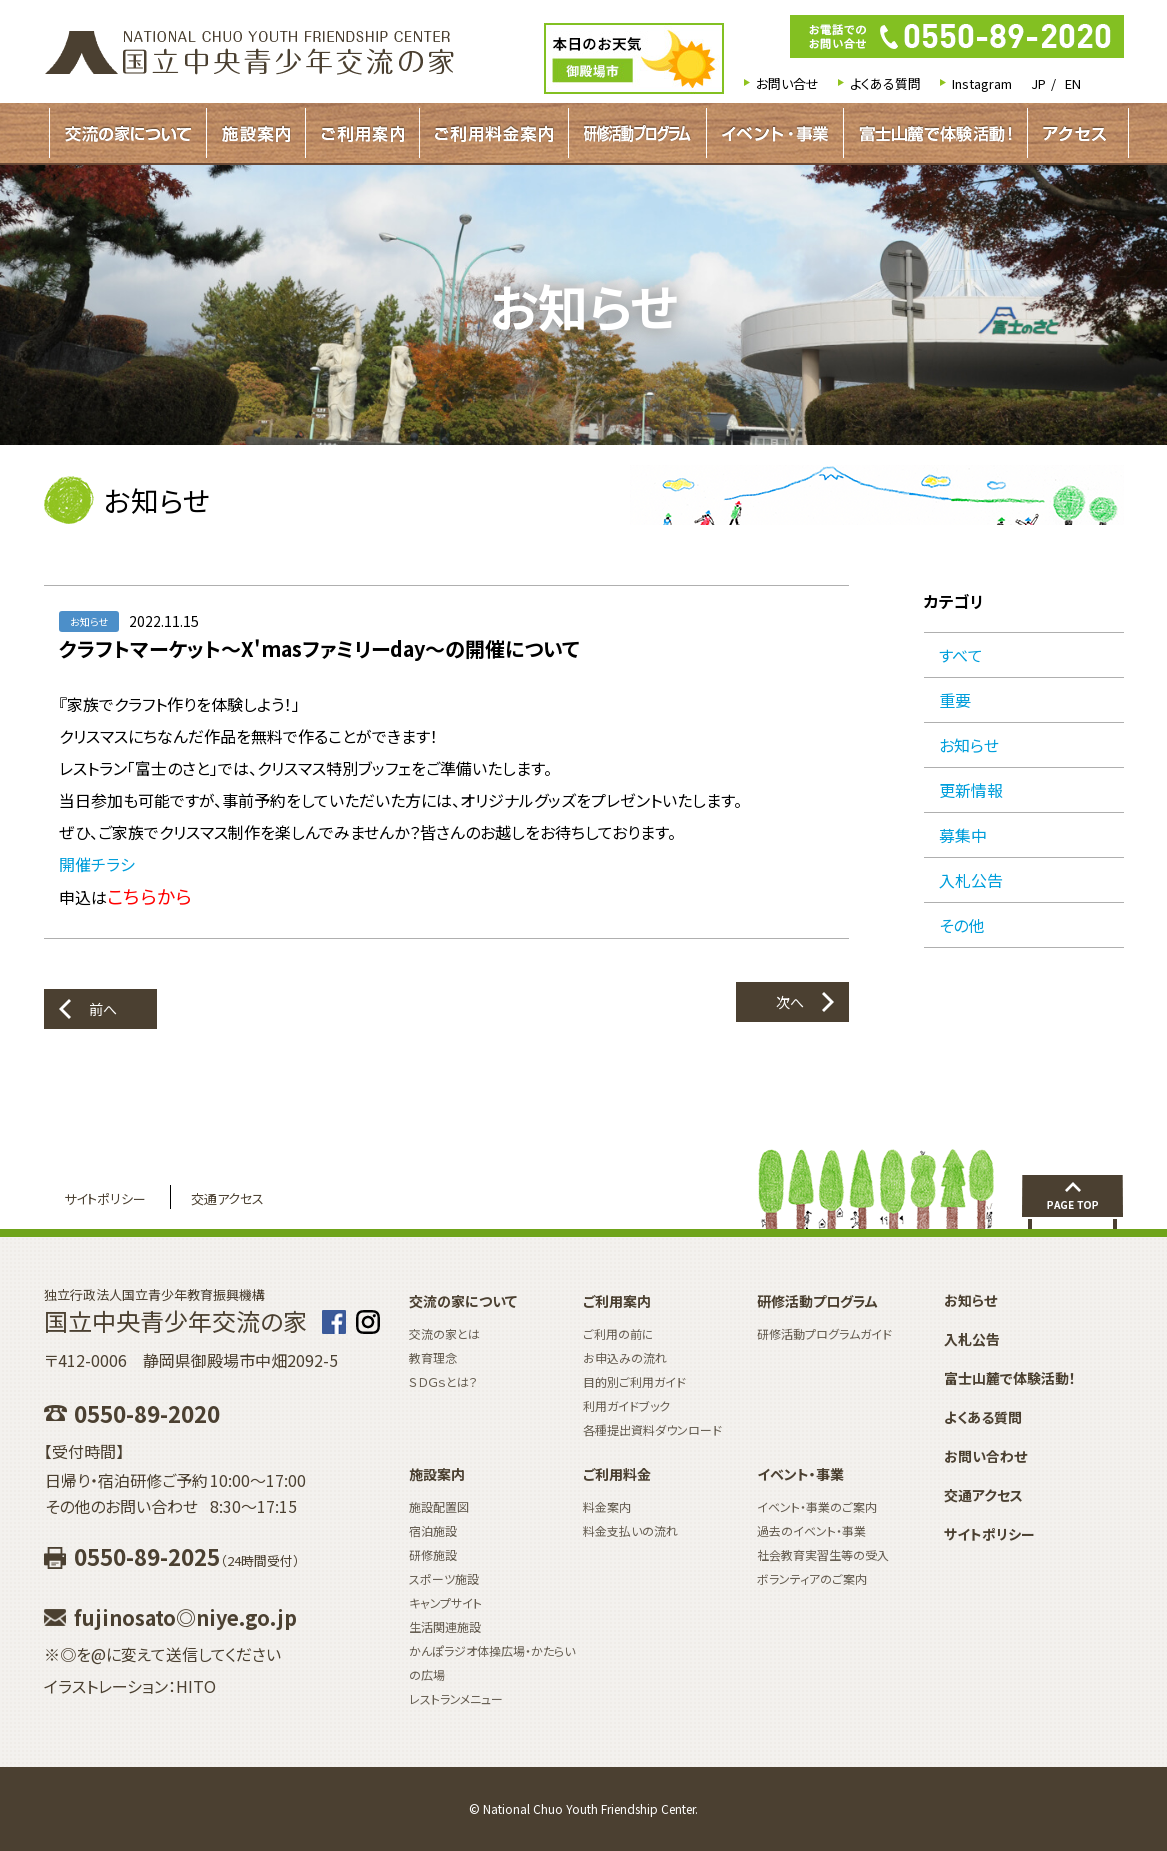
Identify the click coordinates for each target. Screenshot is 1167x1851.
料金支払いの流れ (630, 1530)
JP (1038, 83)
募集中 (963, 835)
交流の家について (128, 133)
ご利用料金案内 (494, 133)
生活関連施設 (445, 1626)
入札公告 (971, 880)
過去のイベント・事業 (811, 1530)
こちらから (149, 895)
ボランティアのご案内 (812, 1578)
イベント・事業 (775, 133)
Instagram (982, 83)
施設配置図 (439, 1506)
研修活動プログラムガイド (637, 133)
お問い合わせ (985, 1456)
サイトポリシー (105, 1198)
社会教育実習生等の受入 (823, 1554)
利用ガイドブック (626, 1405)
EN (1073, 83)
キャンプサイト (445, 1602)
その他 (961, 925)
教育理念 (433, 1357)
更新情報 (971, 790)
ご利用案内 (362, 133)
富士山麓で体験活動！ (935, 133)
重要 (955, 700)
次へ (790, 1002)
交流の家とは (444, 1333)
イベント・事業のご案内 (817, 1506)
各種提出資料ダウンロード (652, 1429)
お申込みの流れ (625, 1357)
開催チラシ (97, 864)
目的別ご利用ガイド (634, 1381)
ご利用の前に (618, 1333)
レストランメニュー (456, 1698)
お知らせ (969, 745)
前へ (103, 1009)
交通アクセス (227, 1198)
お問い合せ (787, 83)
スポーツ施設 (444, 1578)
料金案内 (607, 1506)
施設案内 (256, 133)
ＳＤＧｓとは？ (443, 1381)
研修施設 (433, 1554)
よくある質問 (885, 83)
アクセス (1074, 133)
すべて (961, 655)
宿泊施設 (433, 1530)
